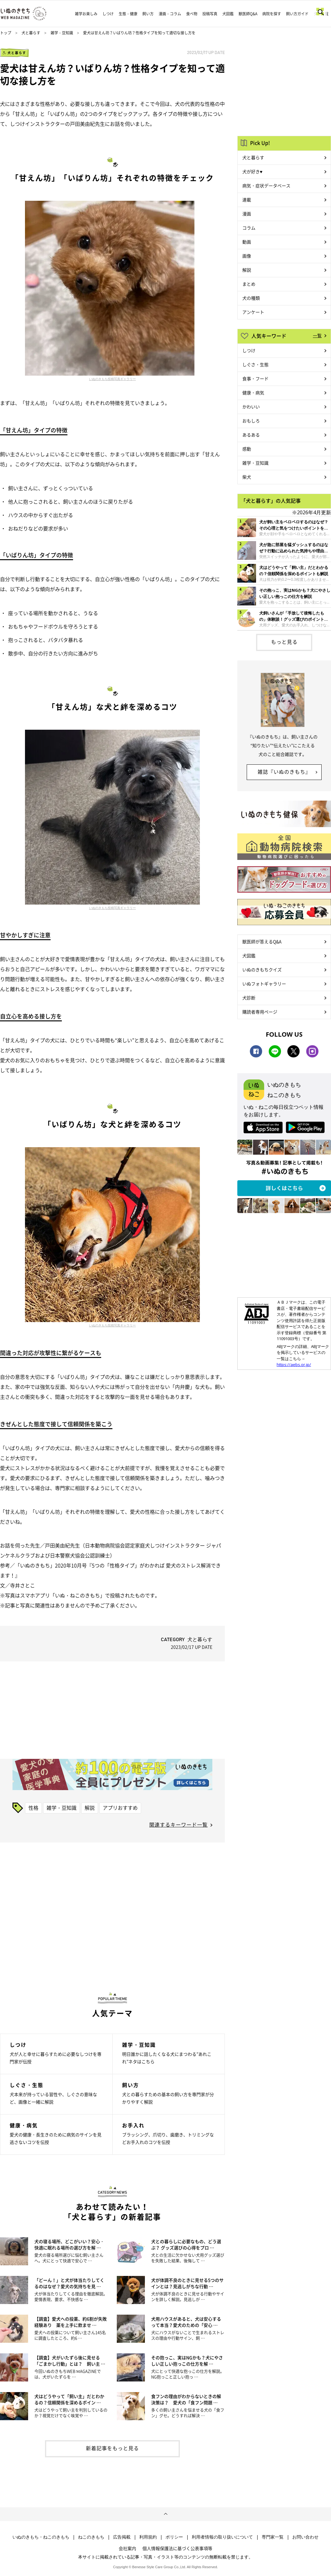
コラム (248, 228)
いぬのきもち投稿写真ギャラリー (112, 379)
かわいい (251, 406)
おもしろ (251, 420)
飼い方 (148, 14)
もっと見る (284, 641)
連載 (246, 199)
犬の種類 (251, 298)
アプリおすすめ (120, 1807)
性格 (33, 1807)
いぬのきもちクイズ (262, 969)
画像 (246, 256)
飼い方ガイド (297, 14)
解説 (90, 1807)
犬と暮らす (31, 33)
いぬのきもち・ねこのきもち (40, 2537)
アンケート (253, 312)
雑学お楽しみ (86, 14)
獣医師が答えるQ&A (261, 941)
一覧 (317, 335)
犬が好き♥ (252, 171)
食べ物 (191, 14)
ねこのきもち (91, 2537)
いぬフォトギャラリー (264, 983)
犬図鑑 (228, 14)
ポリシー (174, 2537)
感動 (246, 449)
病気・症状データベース (266, 185)
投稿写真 (209, 14)
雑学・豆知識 (62, 33)
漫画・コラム (170, 14)
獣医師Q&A (248, 14)
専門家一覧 (273, 2537)
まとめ (248, 284)
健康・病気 (253, 392)
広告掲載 (122, 2537)
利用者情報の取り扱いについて (222, 2537)
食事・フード (255, 378)
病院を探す (271, 14)
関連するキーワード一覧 (178, 1824)
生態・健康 (128, 14)
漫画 (246, 213)
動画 (246, 242)
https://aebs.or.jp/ (294, 1364)
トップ (5, 33)
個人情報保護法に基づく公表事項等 (177, 2548)
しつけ (108, 14)
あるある (251, 435)
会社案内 (127, 2548)
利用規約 (148, 2537)
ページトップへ (165, 2514)
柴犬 (246, 477)
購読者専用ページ (259, 1012)
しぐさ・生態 (255, 364)
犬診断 (248, 997)
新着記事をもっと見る (112, 2448)
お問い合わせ (305, 2537)
